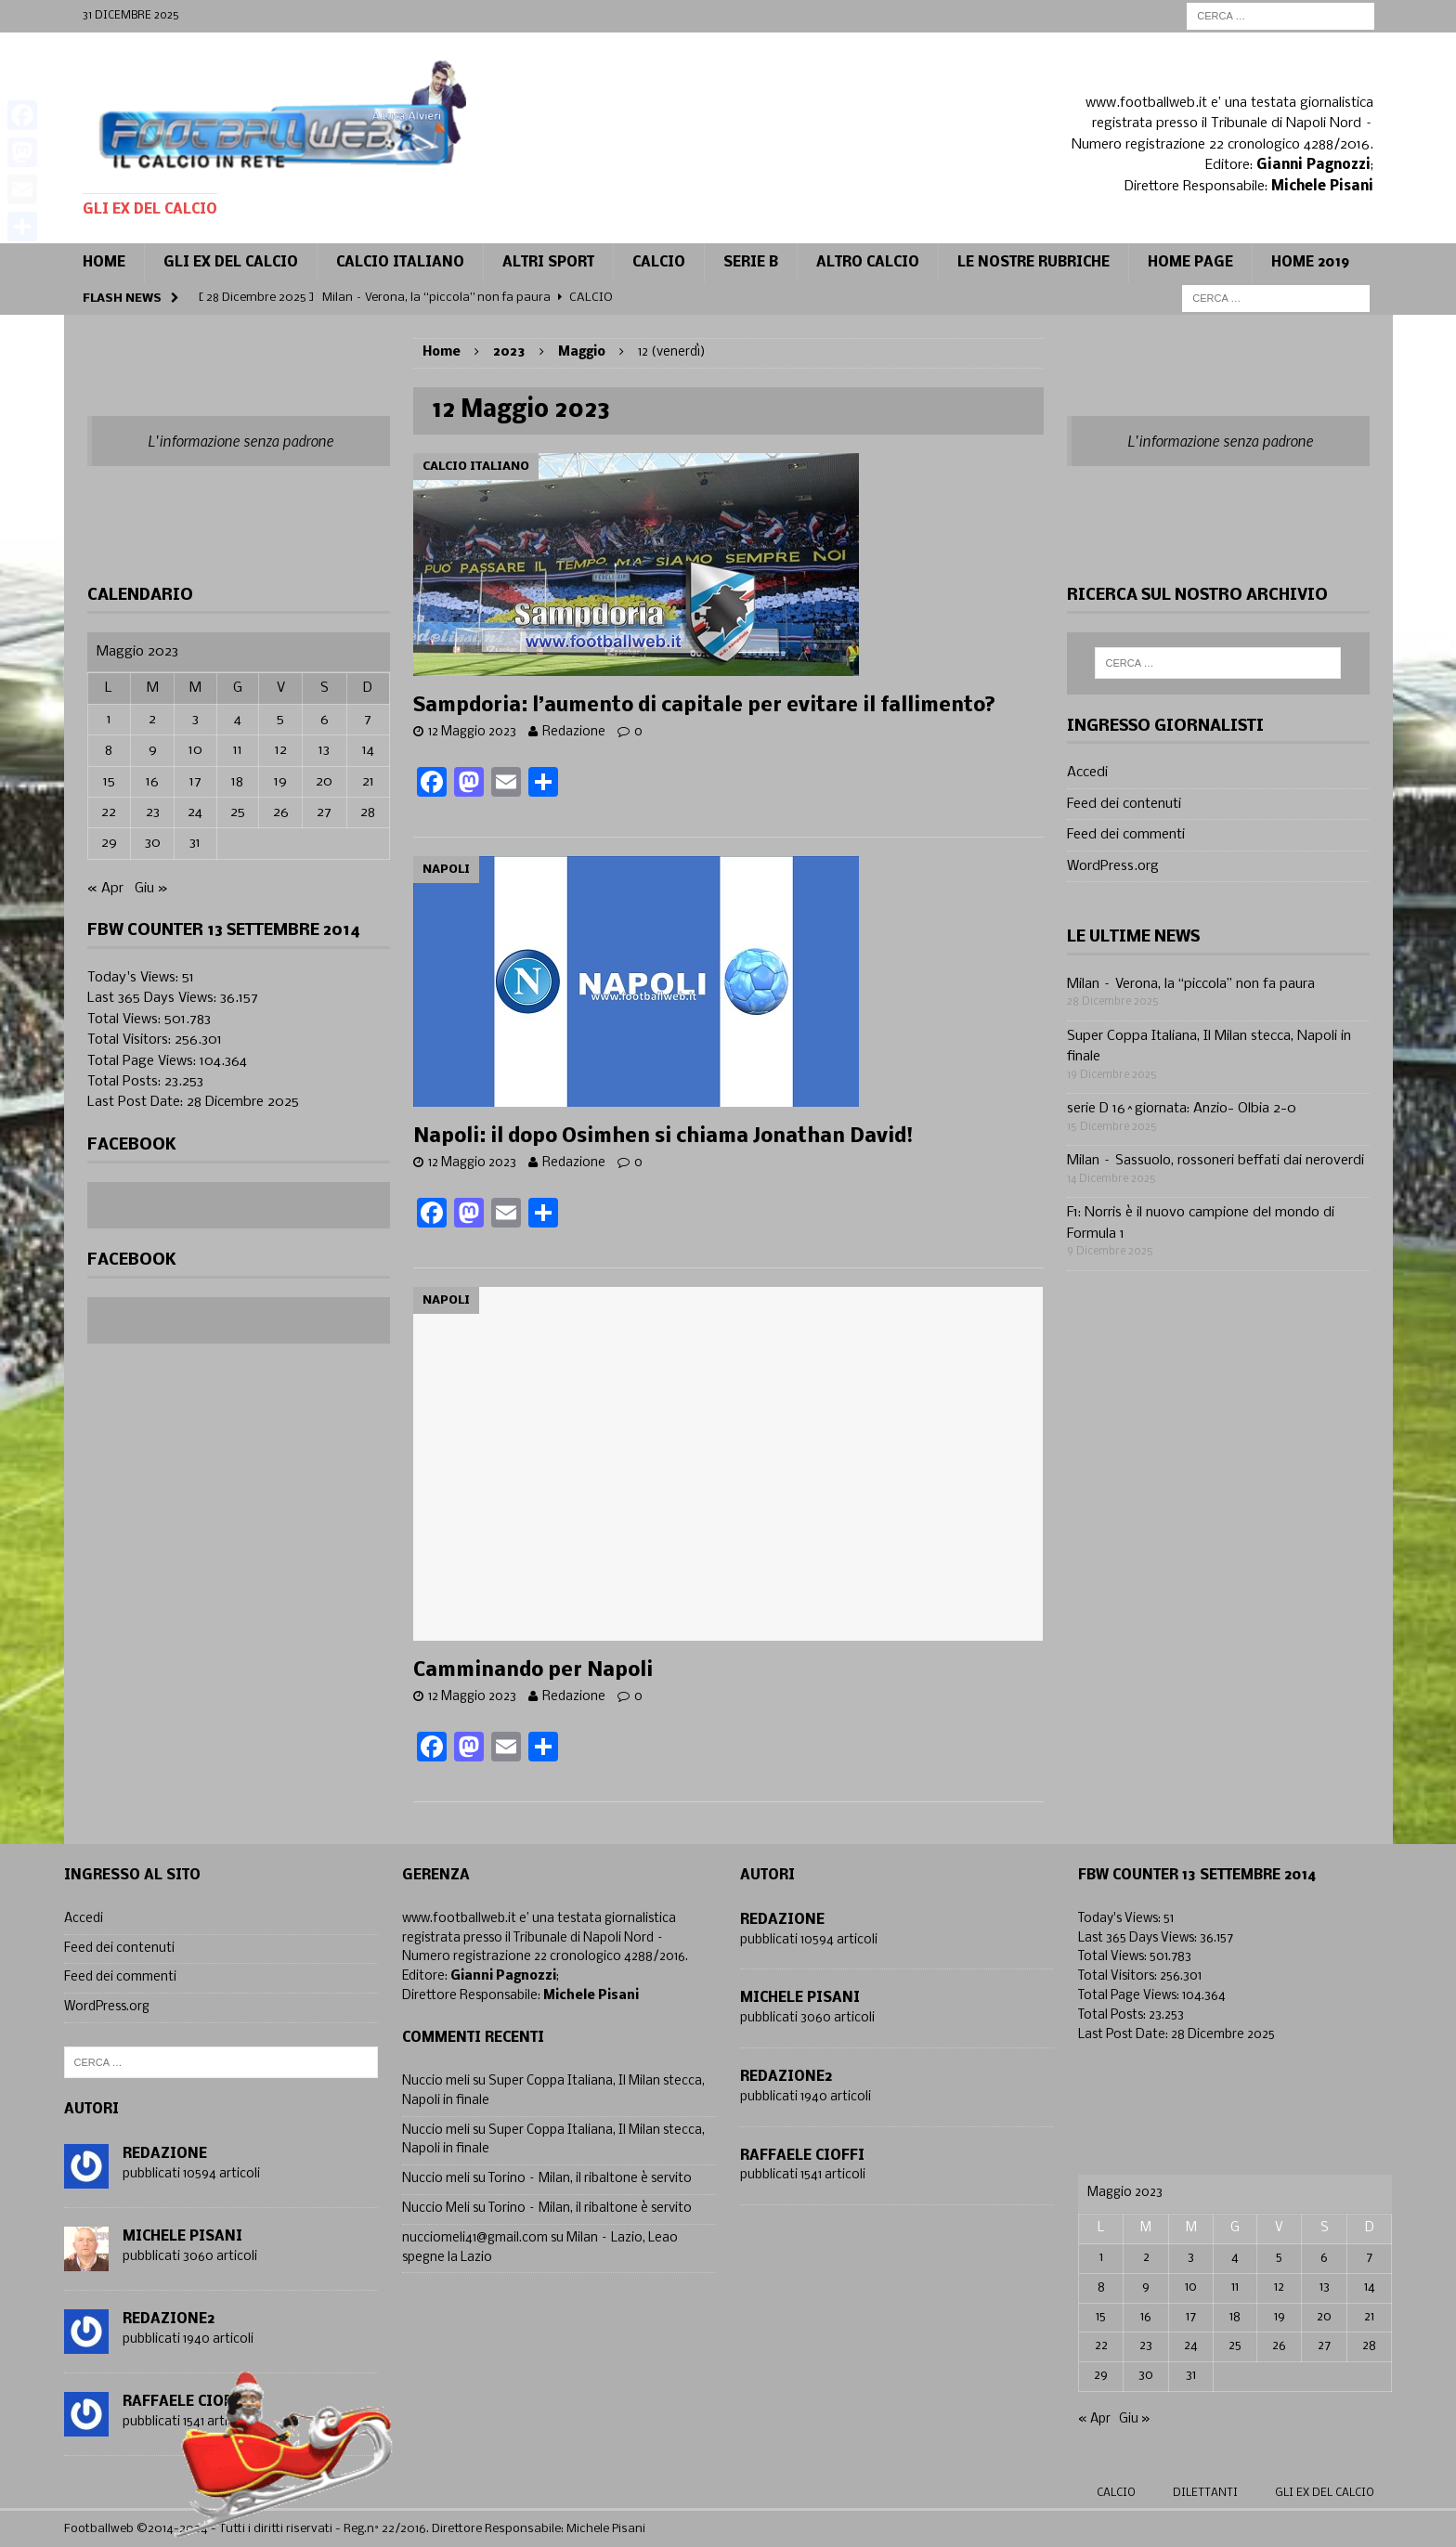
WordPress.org (1113, 866)
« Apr (105, 888)
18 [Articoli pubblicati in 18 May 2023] (237, 781)
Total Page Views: (143, 1061)
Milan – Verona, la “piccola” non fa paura (1191, 984)
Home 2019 (1310, 262)
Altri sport (548, 262)
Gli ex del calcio (230, 262)
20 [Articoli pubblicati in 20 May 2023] (324, 781)
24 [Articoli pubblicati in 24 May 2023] (195, 812)
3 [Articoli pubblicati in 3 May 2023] (195, 719)
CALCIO (658, 262)
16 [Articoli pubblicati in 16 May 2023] (152, 781)
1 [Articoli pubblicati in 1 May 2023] (109, 719)
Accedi (1087, 772)
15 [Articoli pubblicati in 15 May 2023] (109, 781)
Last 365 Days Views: (153, 998)
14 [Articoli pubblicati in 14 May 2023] (368, 750)
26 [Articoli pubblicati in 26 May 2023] (281, 812)
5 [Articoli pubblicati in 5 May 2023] (280, 719)
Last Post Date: (137, 1102)
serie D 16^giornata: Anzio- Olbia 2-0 (1181, 1108)
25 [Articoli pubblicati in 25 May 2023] (237, 812)
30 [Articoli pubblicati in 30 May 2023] (153, 843)
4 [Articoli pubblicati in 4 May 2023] (237, 719)
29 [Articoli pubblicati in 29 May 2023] (109, 843)
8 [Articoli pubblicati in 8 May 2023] (108, 750)
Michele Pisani (182, 2236)
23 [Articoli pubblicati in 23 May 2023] (153, 812)
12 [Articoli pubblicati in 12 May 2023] (281, 750)
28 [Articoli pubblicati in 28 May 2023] (367, 812)
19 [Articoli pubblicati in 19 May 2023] (280, 781)
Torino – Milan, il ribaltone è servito (590, 2179)
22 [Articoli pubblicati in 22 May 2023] (108, 812)
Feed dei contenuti (1124, 804)
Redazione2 (168, 2319)
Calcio (1116, 2493)
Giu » (151, 888)
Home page (1190, 262)
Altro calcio (867, 262)
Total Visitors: (131, 1040)
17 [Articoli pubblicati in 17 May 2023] (195, 781)
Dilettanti (1205, 2493)
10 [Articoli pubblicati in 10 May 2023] (195, 750)
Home (104, 262)
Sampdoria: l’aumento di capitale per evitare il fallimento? (704, 706)
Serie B (750, 262)
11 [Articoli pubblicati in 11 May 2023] (237, 750)
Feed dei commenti (1126, 834)
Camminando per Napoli (533, 1671)
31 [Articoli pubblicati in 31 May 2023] (195, 843)
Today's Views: (134, 977)
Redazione (573, 732)
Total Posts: (125, 1081)
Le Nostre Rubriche (1033, 262)
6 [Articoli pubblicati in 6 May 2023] (324, 719)
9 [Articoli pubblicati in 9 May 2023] (153, 750)
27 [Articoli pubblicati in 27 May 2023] (324, 812)
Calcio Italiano (400, 262)
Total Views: (125, 1019)
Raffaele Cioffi (802, 2156)
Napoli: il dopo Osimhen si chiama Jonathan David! (663, 1137)
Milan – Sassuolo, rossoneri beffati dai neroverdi (1215, 1160)
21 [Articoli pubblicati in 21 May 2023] (368, 781)
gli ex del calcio (1324, 2493)
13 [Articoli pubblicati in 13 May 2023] (324, 750)
